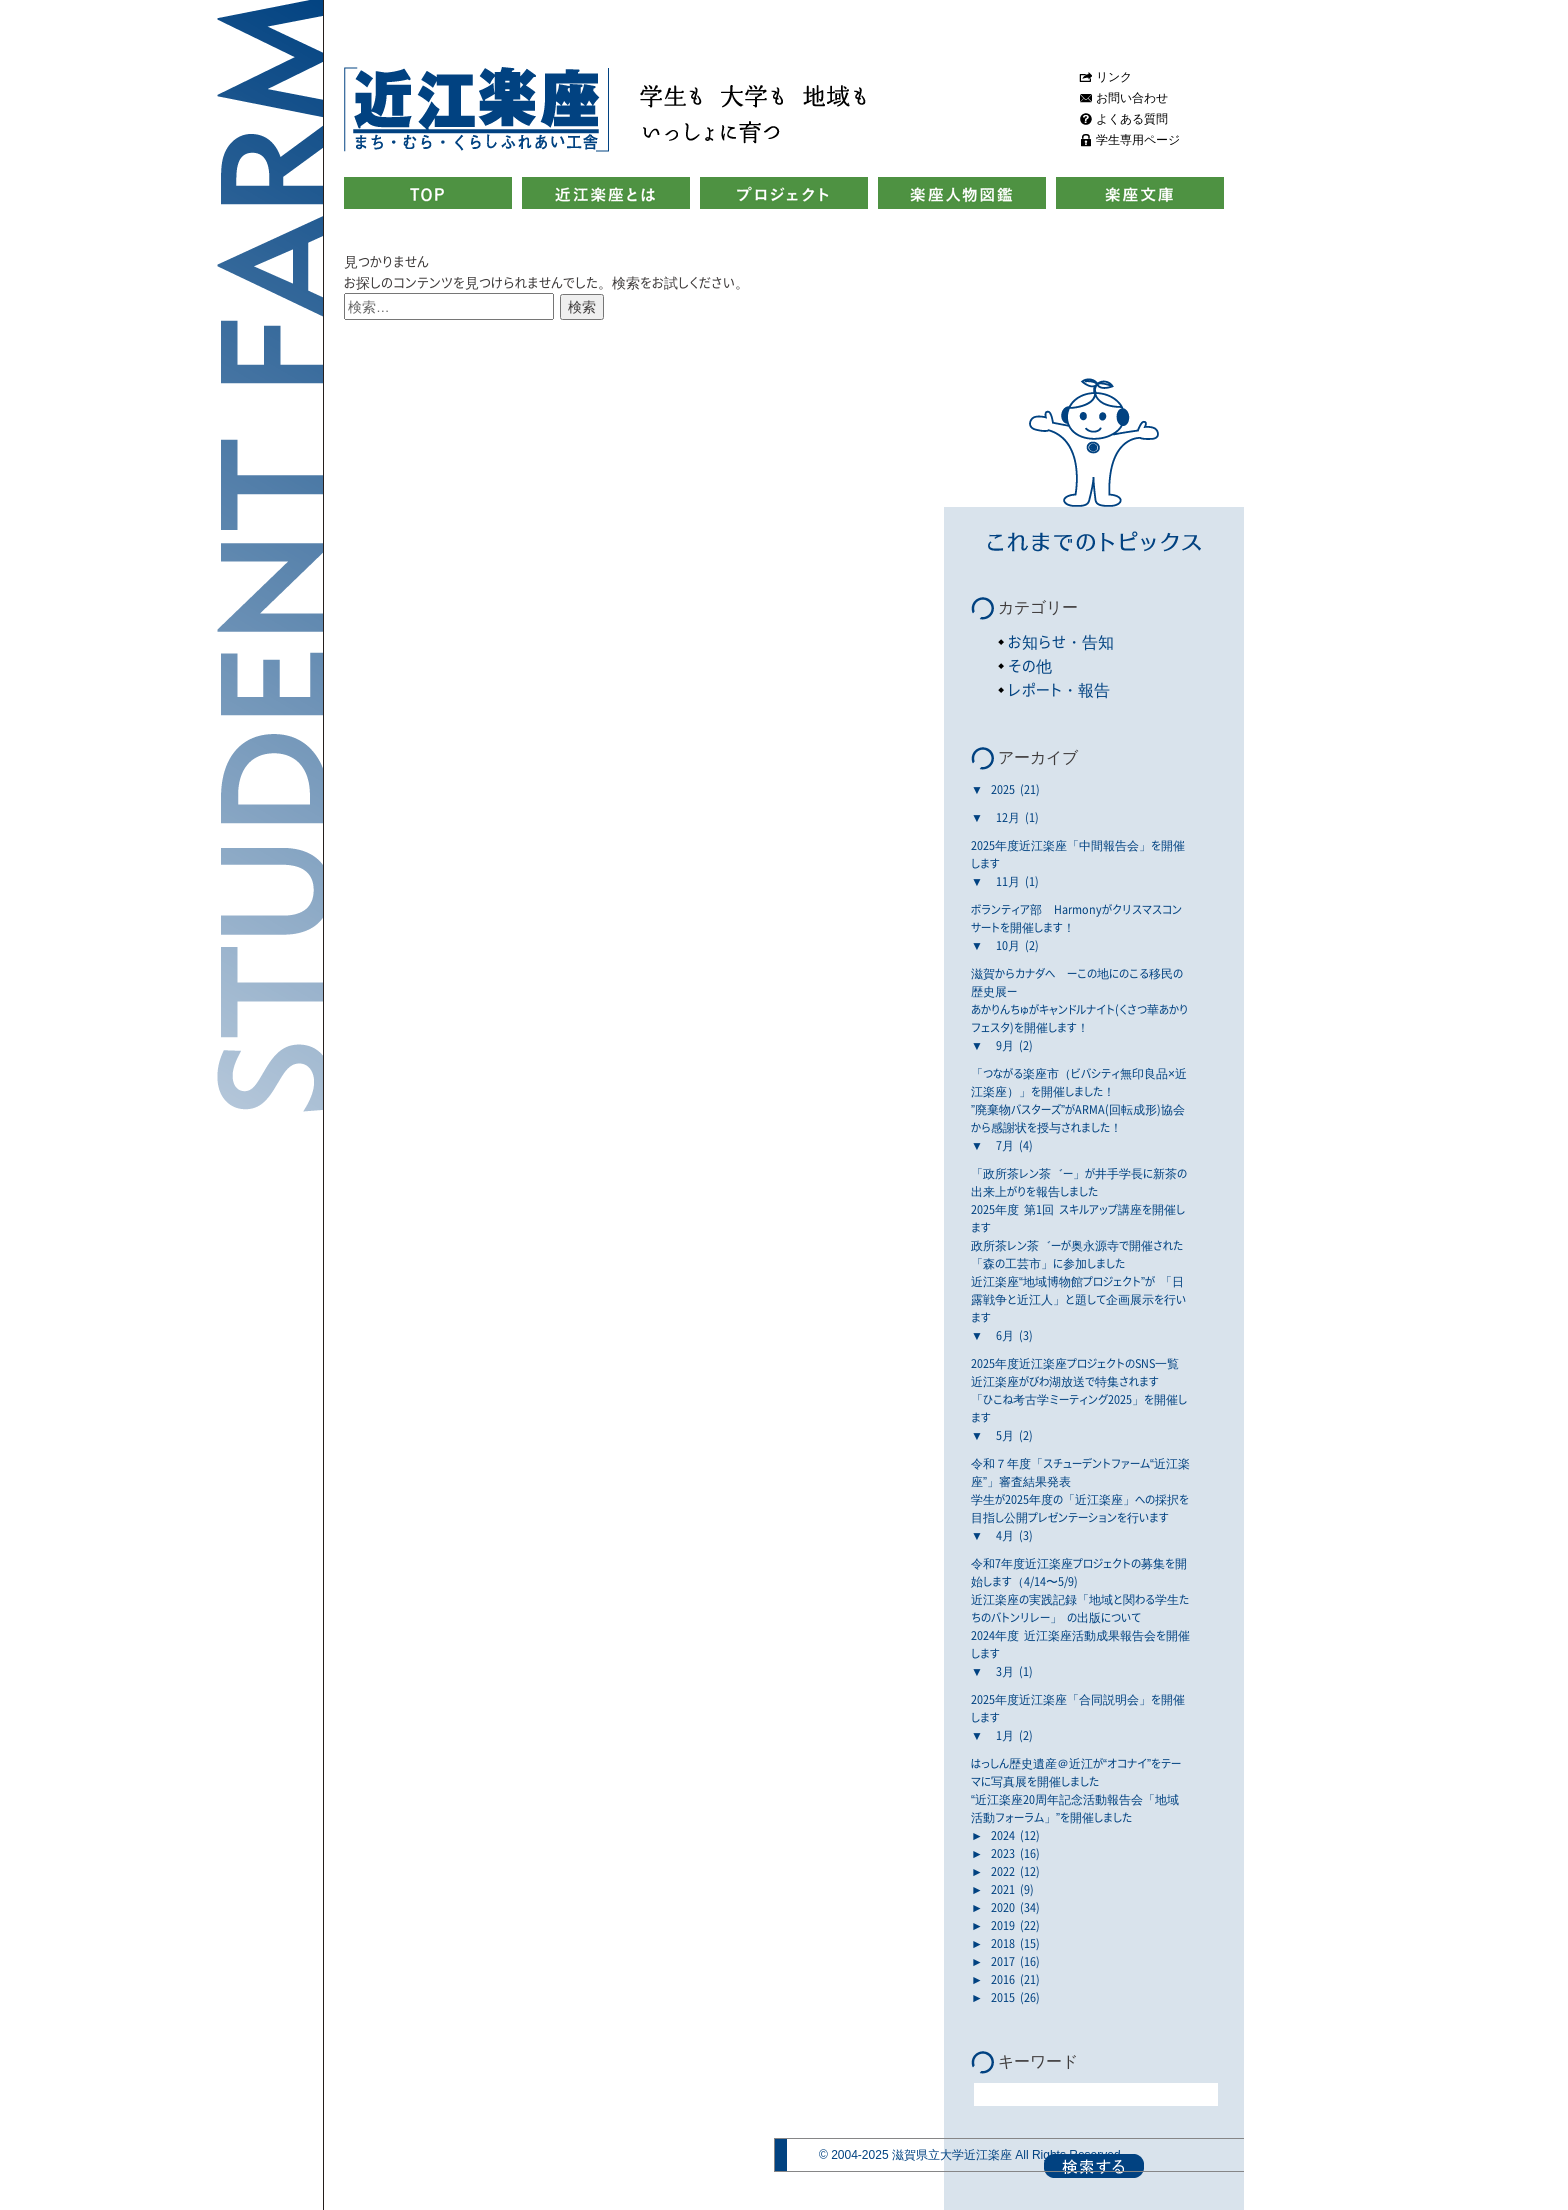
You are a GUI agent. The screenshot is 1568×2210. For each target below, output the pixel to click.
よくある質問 (1132, 119)
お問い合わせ (1132, 98)
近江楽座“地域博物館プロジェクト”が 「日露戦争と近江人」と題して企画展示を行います (1078, 1299)
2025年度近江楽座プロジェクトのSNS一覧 (1075, 1363)
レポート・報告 (1059, 689)
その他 (1030, 665)
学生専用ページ (1138, 140)
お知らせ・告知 (1061, 641)
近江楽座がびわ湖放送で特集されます (1065, 1381)
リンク (1114, 77)
